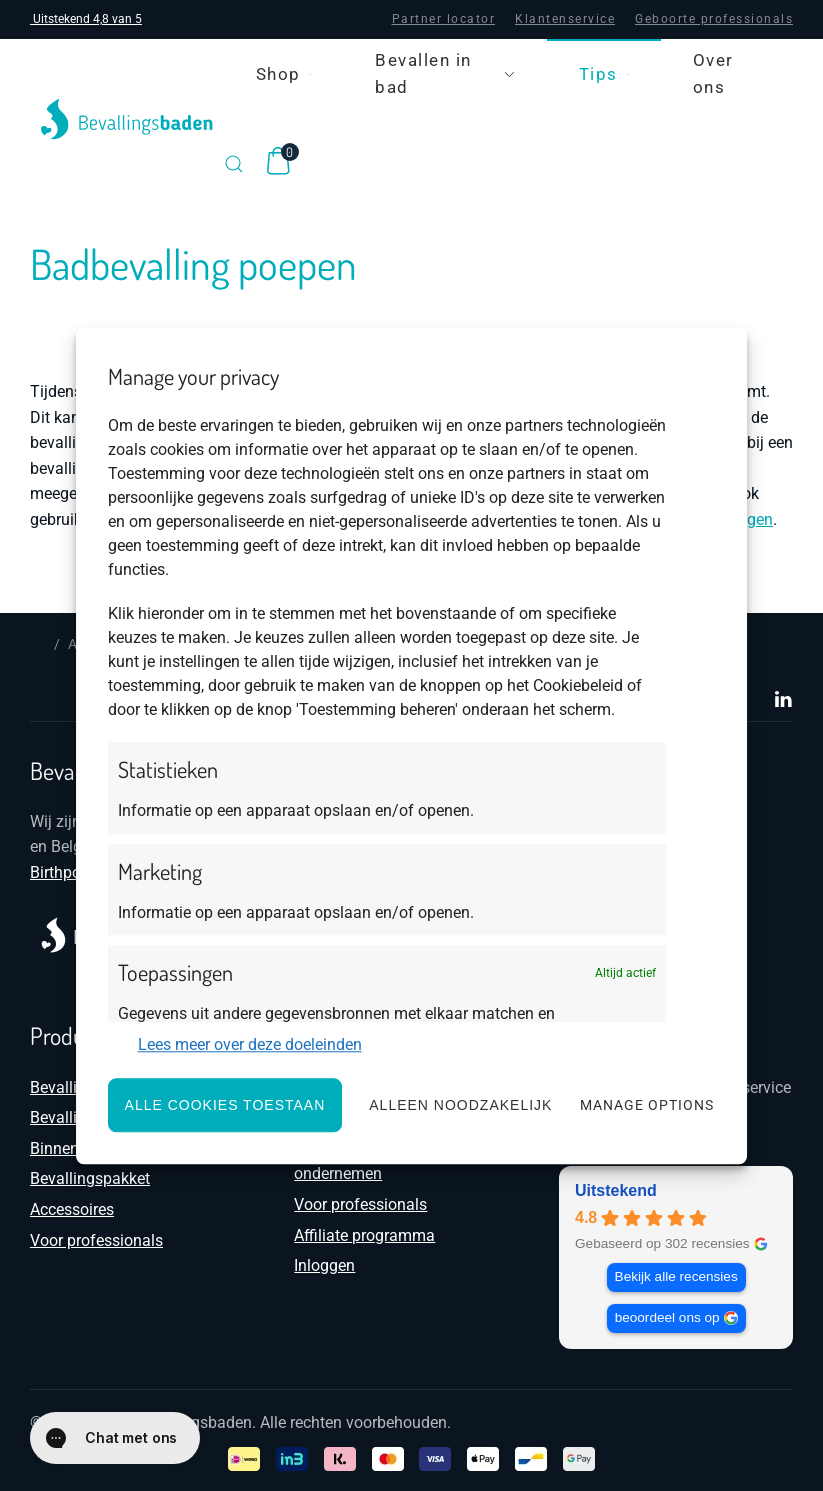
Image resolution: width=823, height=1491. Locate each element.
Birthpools (66, 872)
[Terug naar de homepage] (127, 119)
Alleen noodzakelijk (460, 1105)
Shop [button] (284, 74)
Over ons (713, 73)
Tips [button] (604, 74)
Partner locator (444, 19)
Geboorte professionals (714, 19)
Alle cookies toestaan (225, 1105)
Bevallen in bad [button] (444, 73)
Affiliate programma (364, 1235)
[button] (234, 164)
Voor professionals (96, 1240)
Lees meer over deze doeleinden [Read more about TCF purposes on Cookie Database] (250, 1045)
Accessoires (72, 1209)
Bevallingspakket (90, 1178)
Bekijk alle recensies (675, 1276)
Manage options (647, 1105)
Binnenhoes (71, 1148)
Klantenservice (565, 19)
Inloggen (324, 1265)
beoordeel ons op (666, 1317)
